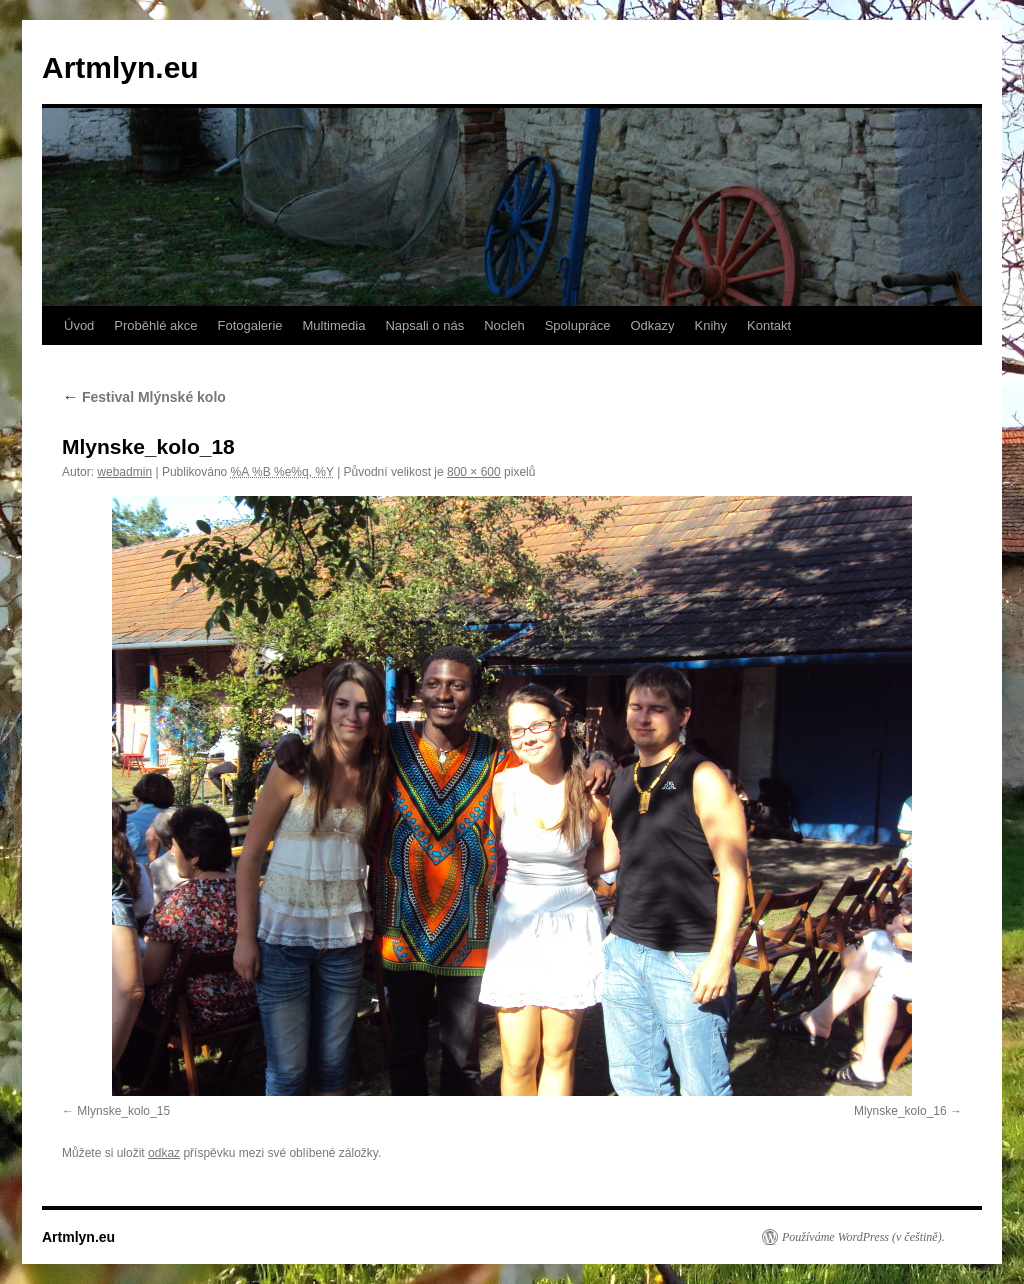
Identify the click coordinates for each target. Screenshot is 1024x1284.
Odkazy (652, 325)
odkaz (164, 1153)
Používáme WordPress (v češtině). (863, 1237)
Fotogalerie (249, 325)
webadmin (124, 472)
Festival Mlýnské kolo (144, 397)
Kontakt (769, 325)
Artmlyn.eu (120, 67)
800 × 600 (474, 472)
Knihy (711, 325)
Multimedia (334, 325)
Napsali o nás (424, 325)
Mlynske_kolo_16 (900, 1111)
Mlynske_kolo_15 (123, 1111)
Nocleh (504, 325)
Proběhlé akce (155, 325)
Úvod (79, 325)
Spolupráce (578, 325)
